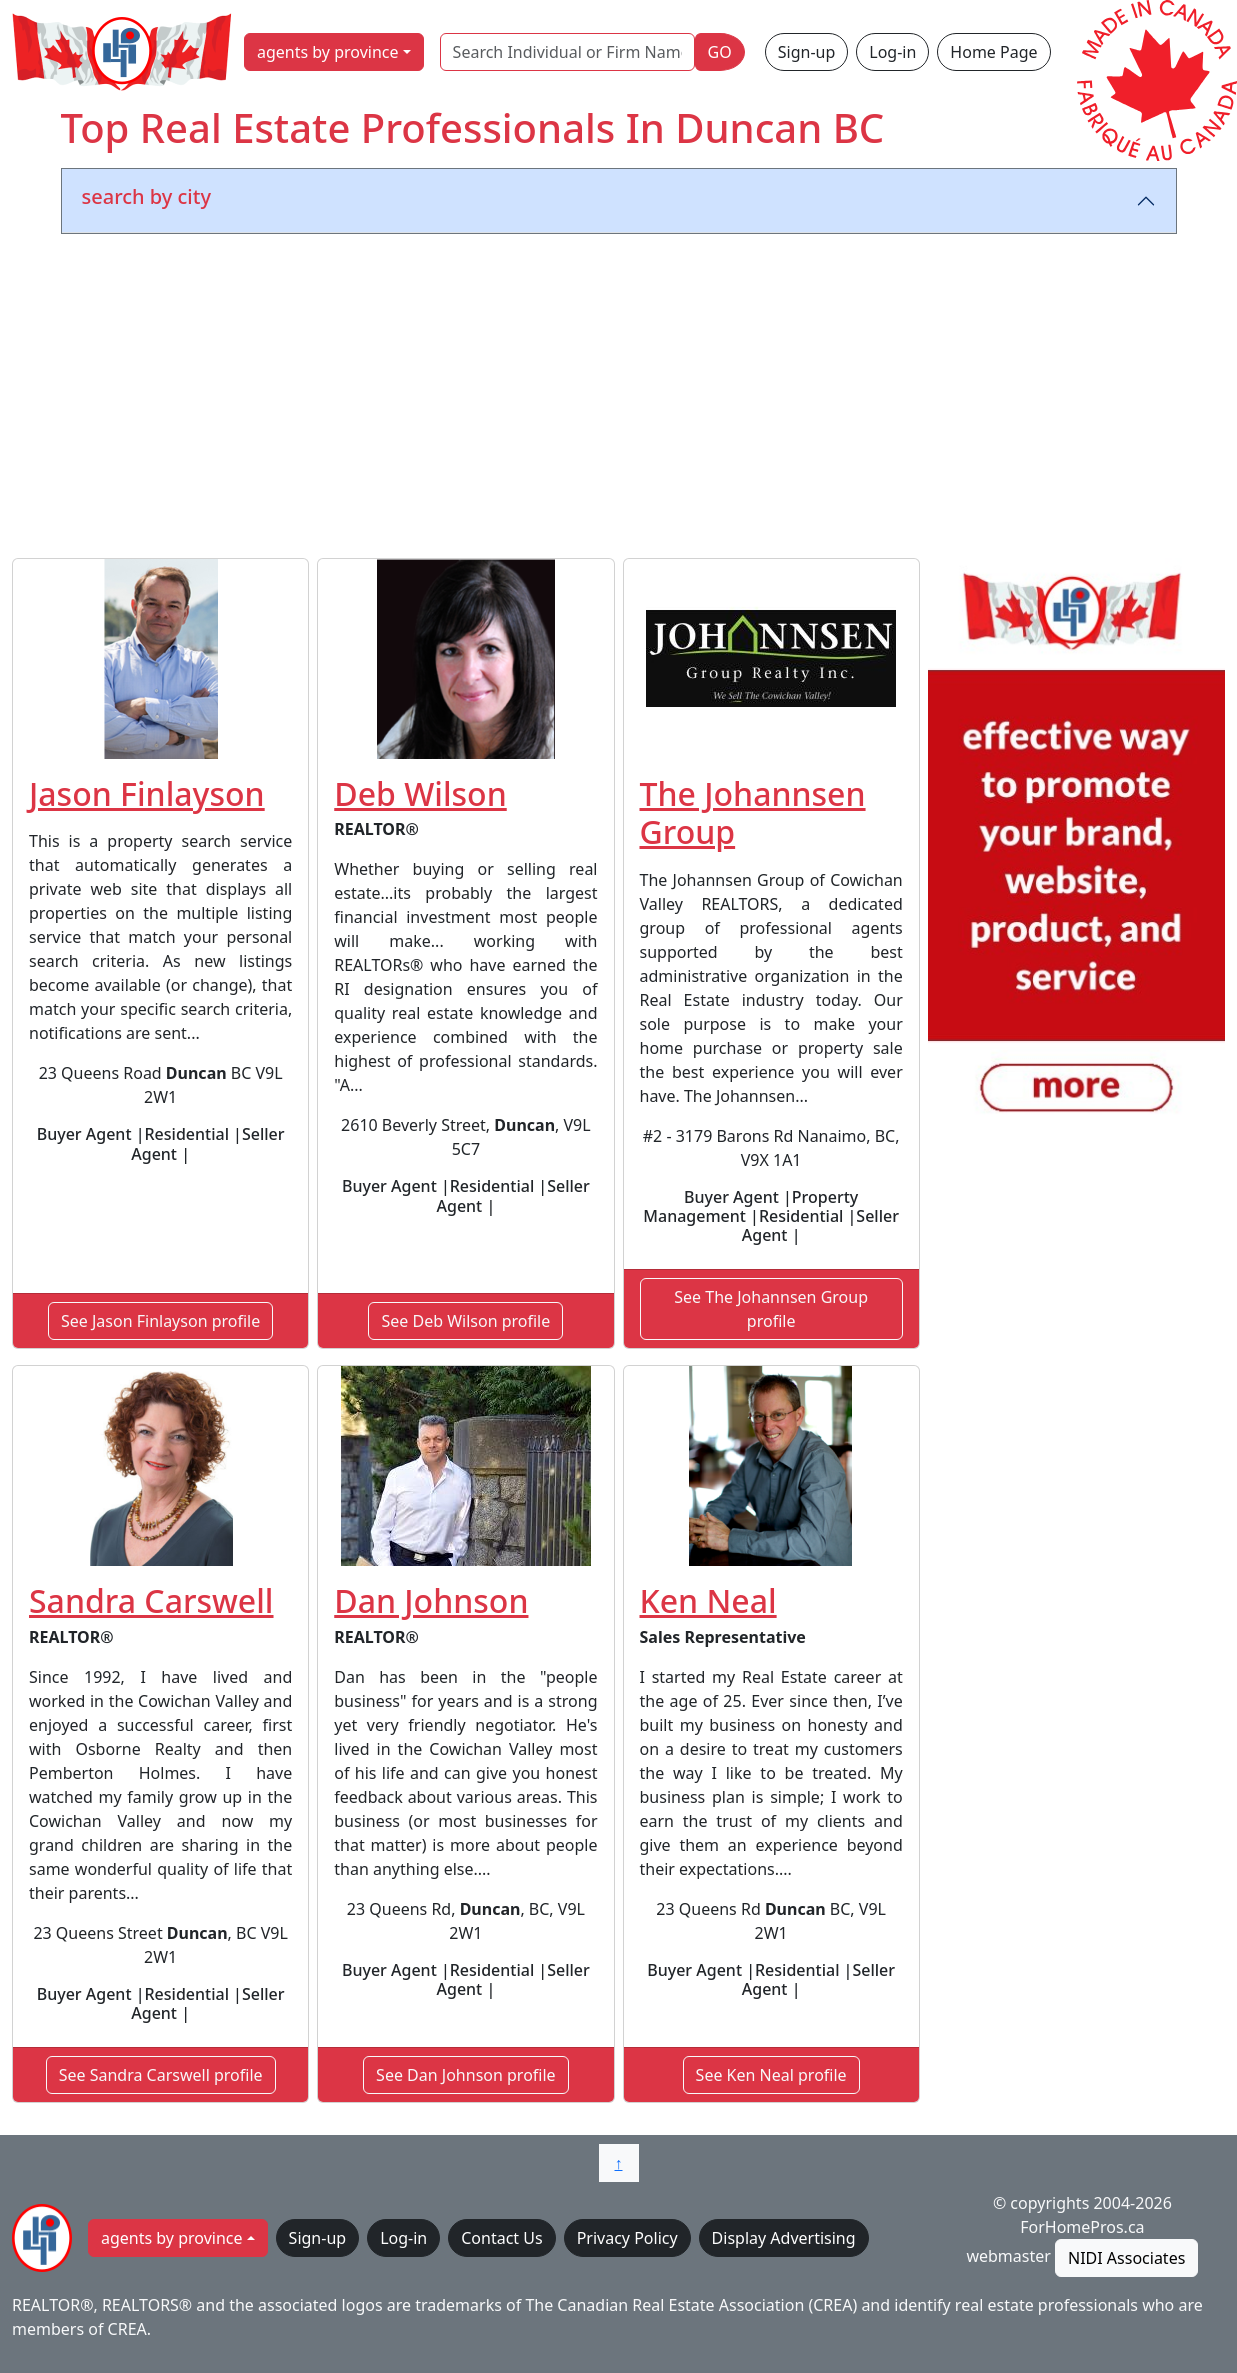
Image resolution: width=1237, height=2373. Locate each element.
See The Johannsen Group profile (771, 1309)
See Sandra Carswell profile (161, 2075)
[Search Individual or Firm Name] (567, 52)
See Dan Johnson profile (466, 2075)
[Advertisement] (619, 400)
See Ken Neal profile (771, 2075)
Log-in (892, 52)
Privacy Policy (627, 2238)
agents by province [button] (328, 52)
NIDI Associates (1126, 2258)
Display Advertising (784, 2238)
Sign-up (807, 52)
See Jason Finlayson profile (160, 1321)
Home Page (993, 52)
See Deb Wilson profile (465, 1321)
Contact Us (501, 2238)
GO (720, 52)
